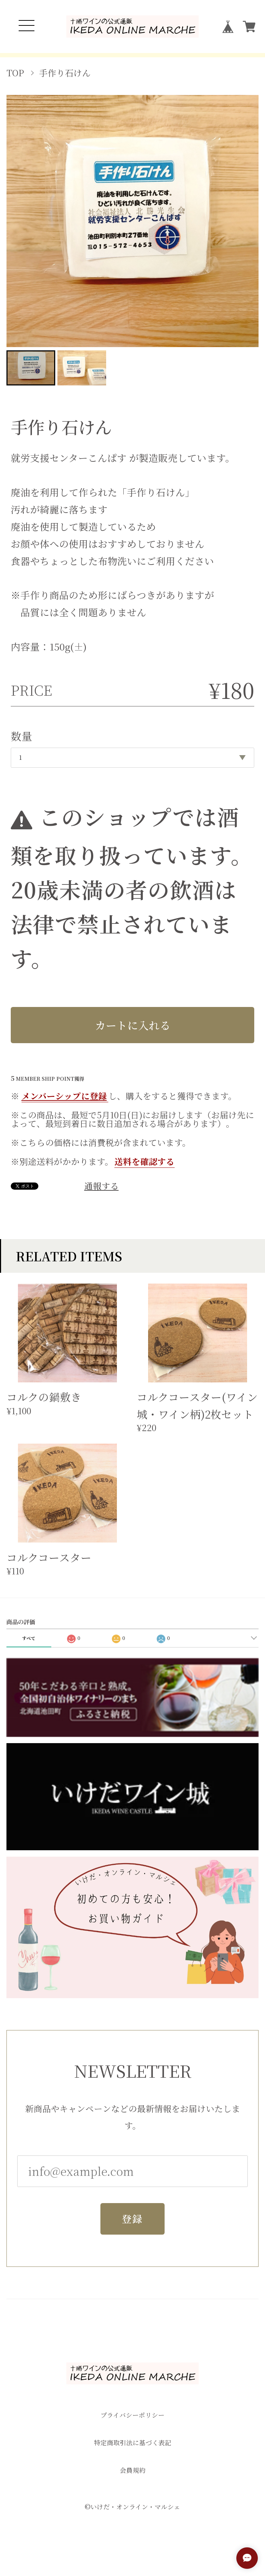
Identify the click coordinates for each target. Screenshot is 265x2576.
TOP (15, 73)
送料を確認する (144, 1161)
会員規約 (133, 2470)
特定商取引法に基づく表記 (132, 2443)
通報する (101, 1186)
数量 (21, 735)
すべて (28, 1638)
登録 (133, 2222)
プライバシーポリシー (132, 2415)
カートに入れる (132, 1024)
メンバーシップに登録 (64, 1096)
